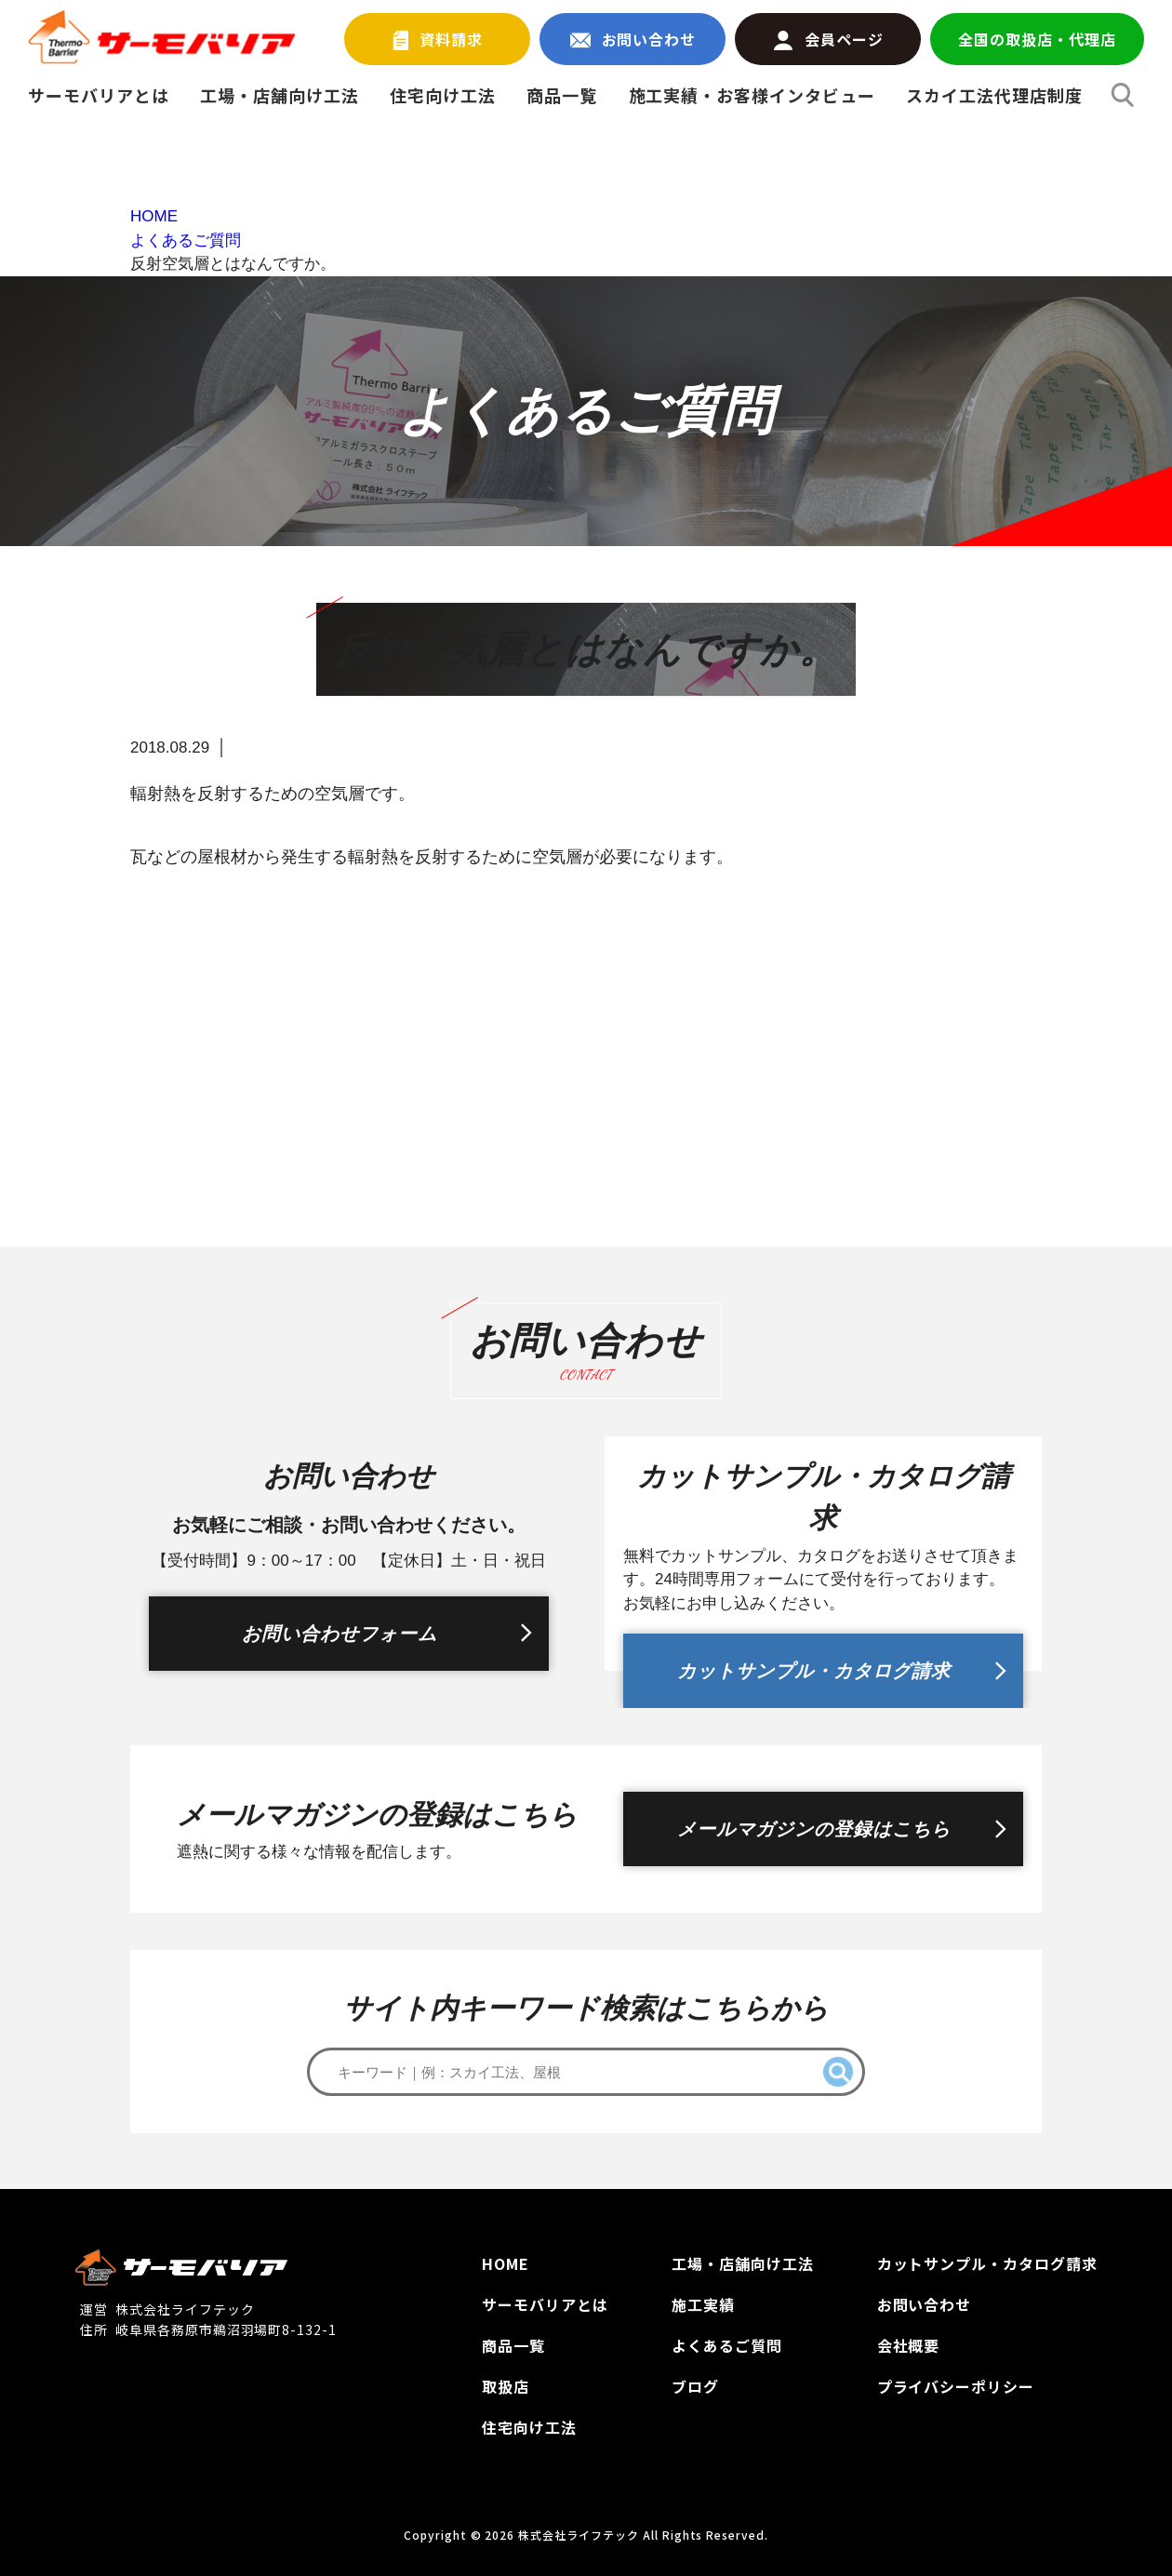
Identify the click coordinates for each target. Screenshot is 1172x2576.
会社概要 (908, 2345)
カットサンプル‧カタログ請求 (987, 2263)
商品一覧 (561, 95)
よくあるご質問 (727, 2345)
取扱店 (505, 2386)
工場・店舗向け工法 (279, 95)
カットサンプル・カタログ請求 (814, 1671)
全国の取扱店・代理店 (1037, 39)
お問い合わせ (633, 39)
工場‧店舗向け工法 (743, 2263)
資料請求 (438, 39)
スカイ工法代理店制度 (994, 95)
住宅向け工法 (443, 95)
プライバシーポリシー (956, 2386)
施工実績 (703, 2304)
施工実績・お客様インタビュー (752, 95)
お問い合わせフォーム (339, 1633)
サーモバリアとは (98, 95)
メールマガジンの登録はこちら (814, 1829)
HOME (505, 2263)
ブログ (695, 2386)
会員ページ (828, 39)
